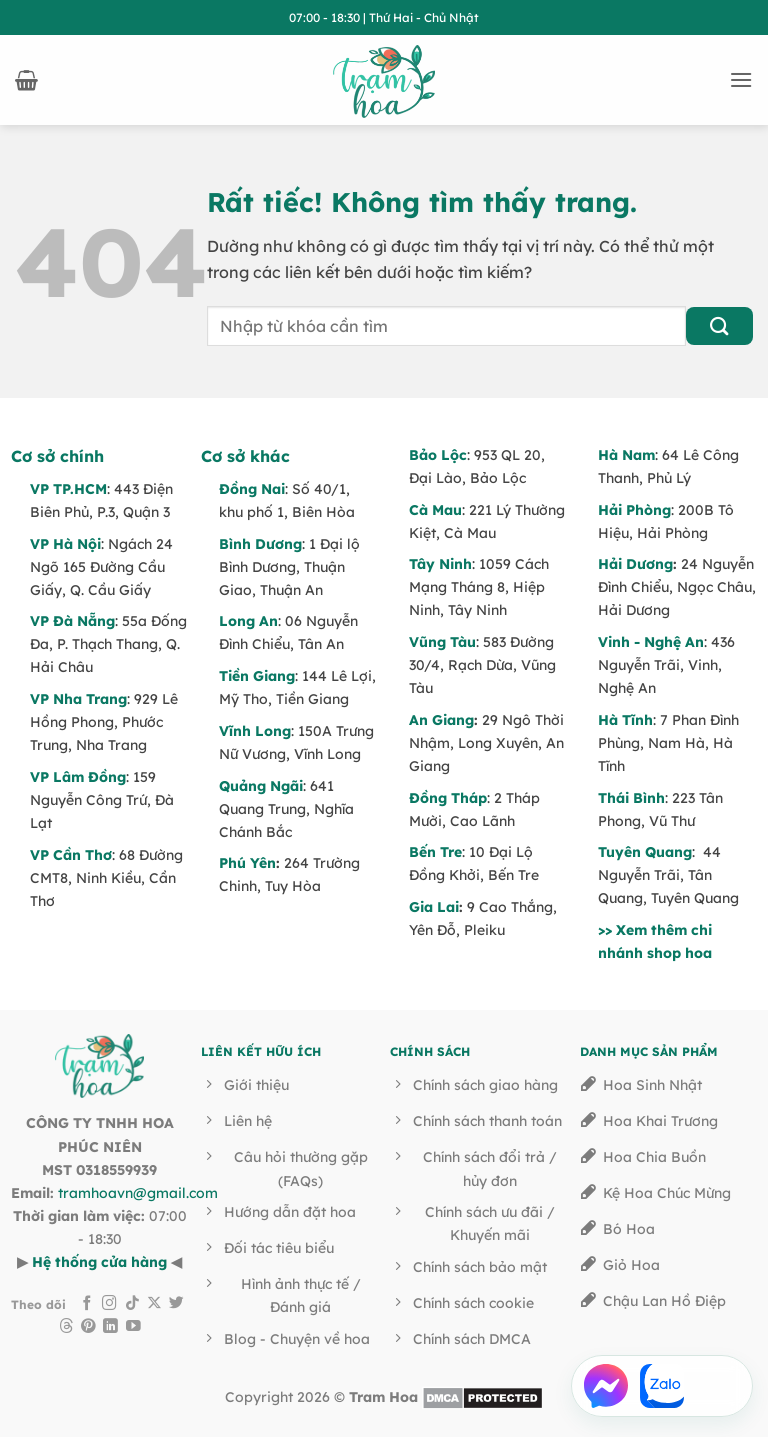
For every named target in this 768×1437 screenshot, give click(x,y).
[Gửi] (719, 326)
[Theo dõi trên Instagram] (109, 1304)
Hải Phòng (634, 510)
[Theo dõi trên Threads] (66, 1327)
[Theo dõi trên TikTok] (132, 1304)
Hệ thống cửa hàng (99, 1262)
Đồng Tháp (448, 798)
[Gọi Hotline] (718, 1386)
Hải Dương (635, 564)
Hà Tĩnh (625, 720)
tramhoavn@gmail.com (138, 1193)
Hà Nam (626, 455)
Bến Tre (435, 852)
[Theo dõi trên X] (154, 1304)
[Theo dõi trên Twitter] (176, 1304)
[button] (26, 80)
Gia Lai (434, 907)
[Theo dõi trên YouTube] (133, 1327)
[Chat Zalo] (662, 1386)
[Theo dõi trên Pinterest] (88, 1327)
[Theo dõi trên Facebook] (87, 1304)
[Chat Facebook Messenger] (606, 1386)
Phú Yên (247, 863)
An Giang (441, 720)
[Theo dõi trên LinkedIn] (110, 1327)
